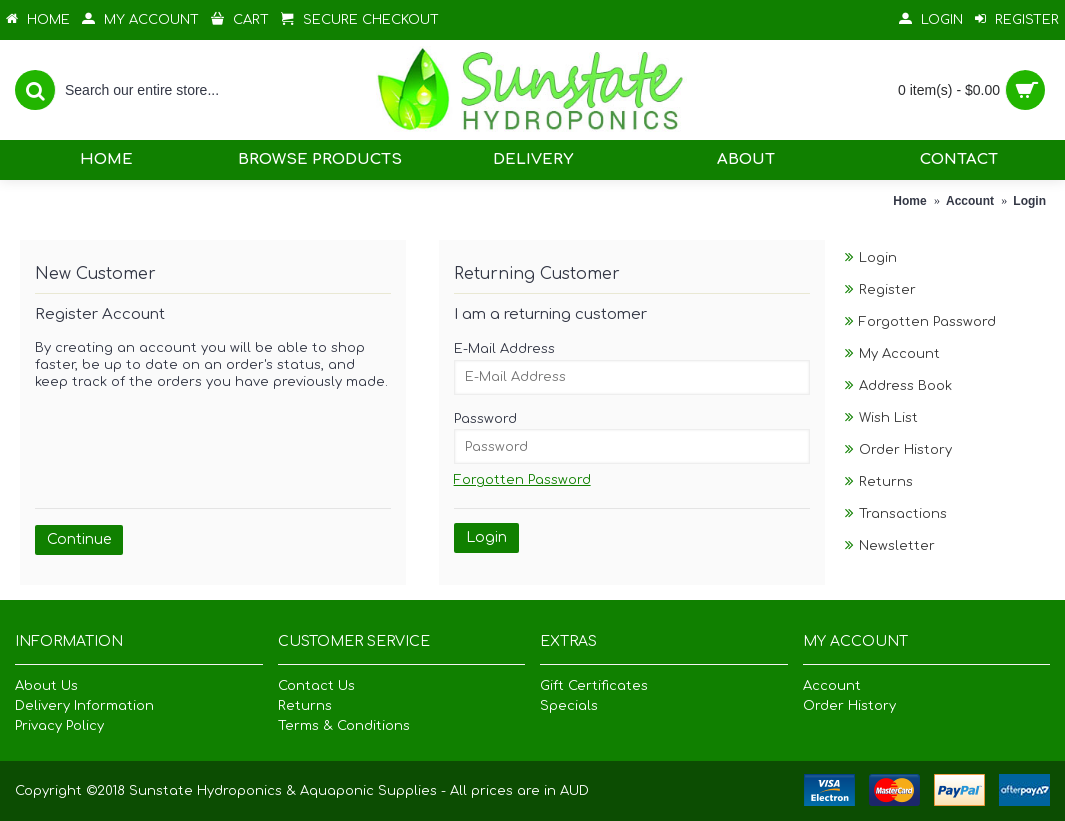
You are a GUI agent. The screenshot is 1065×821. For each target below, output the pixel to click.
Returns (886, 482)
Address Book (905, 386)
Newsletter (897, 546)
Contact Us (316, 686)
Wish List (888, 418)
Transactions (903, 514)
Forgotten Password (927, 322)
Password (485, 419)
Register (887, 290)
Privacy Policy (59, 726)
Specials (569, 706)
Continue (79, 539)
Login (878, 258)
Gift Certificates (594, 686)
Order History (905, 450)
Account (832, 686)
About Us (46, 686)
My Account (899, 354)
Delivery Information (84, 706)
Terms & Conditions (344, 726)
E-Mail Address (504, 349)
